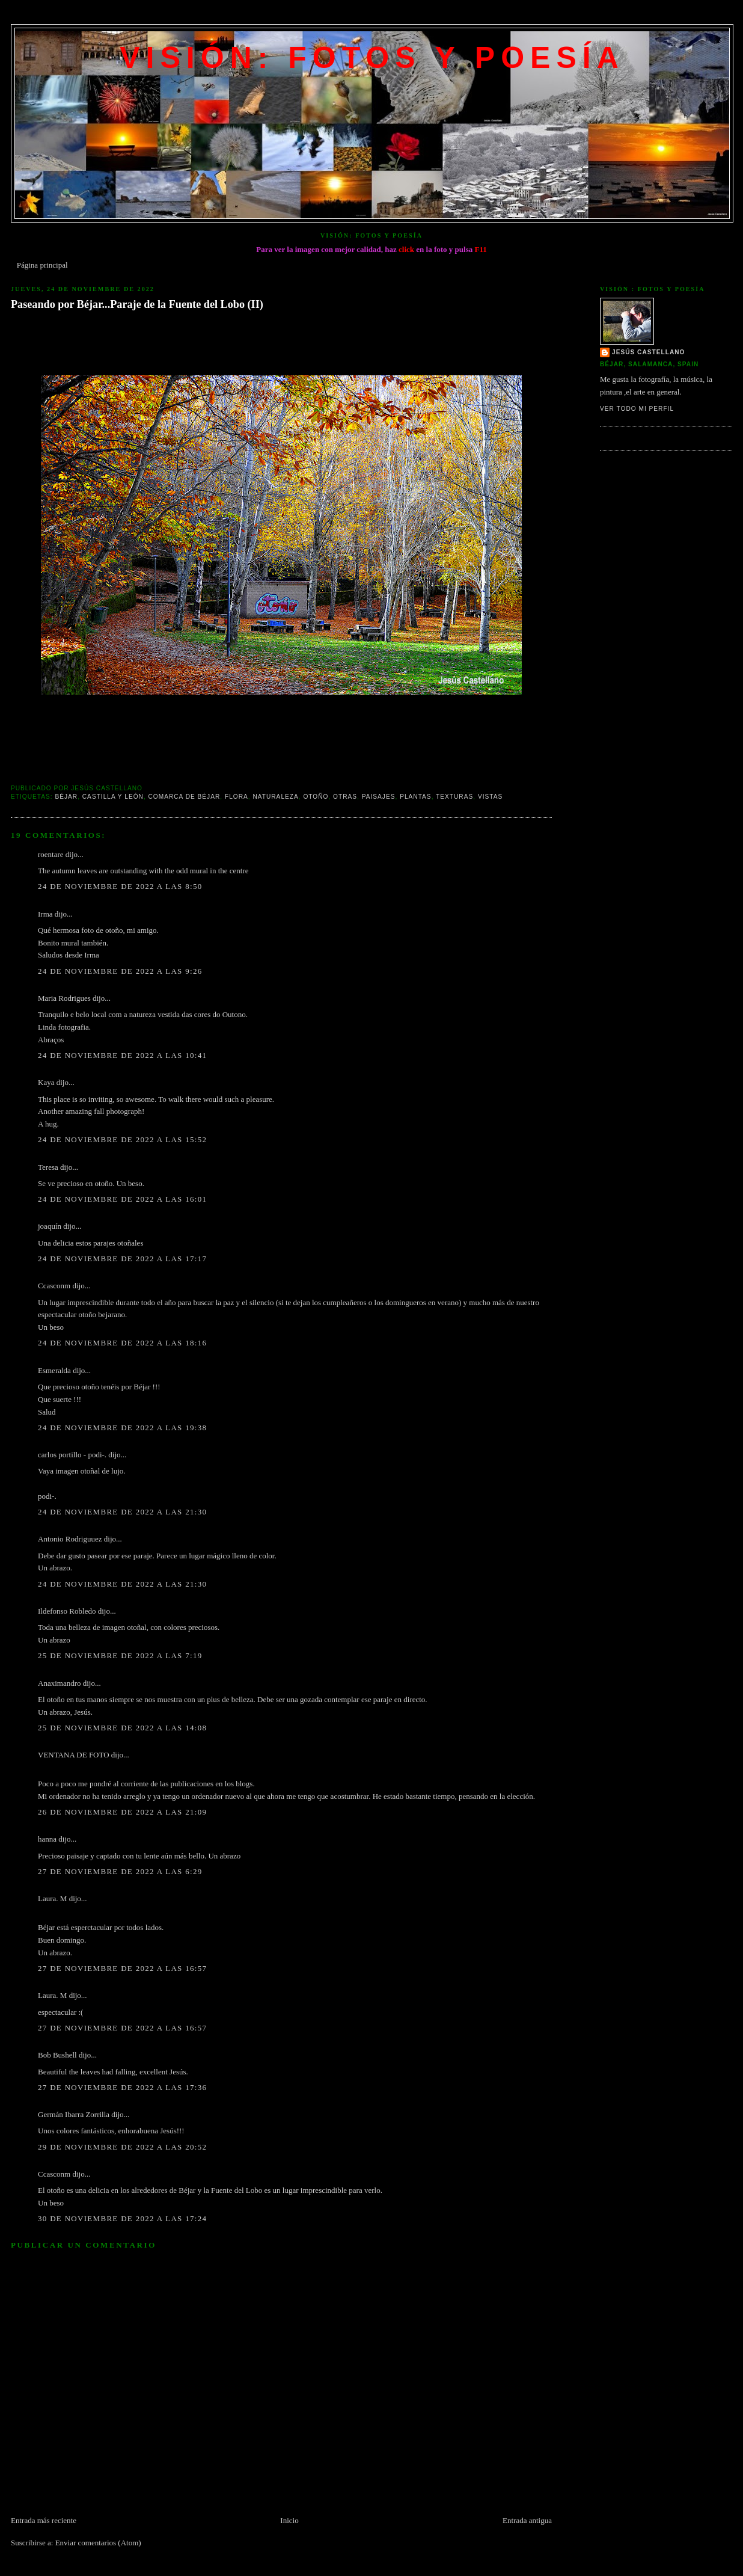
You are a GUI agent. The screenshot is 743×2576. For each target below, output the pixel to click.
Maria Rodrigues (64, 998)
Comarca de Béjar (184, 796)
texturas (454, 796)
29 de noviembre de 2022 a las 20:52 (122, 2146)
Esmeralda (54, 1370)
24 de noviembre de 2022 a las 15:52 (122, 1139)
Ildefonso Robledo (67, 1610)
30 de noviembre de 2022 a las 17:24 (122, 2218)
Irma (45, 913)
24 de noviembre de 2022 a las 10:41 (122, 1055)
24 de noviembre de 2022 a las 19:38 (122, 1427)
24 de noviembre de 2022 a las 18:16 (122, 1342)
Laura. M (52, 1898)
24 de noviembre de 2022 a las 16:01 (122, 1198)
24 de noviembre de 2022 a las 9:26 (120, 971)
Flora (236, 796)
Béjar (66, 796)
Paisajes (379, 796)
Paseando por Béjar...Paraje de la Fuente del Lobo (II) (137, 304)
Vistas (490, 796)
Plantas (416, 796)
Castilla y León (113, 796)
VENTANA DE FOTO (73, 1754)
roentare (51, 854)
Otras (345, 796)
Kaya (46, 1082)
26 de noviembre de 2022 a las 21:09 (122, 1811)
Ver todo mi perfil (637, 408)
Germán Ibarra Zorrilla (73, 2114)
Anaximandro (59, 1683)
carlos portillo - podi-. (72, 1454)
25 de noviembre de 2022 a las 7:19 (120, 1655)
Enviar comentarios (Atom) (98, 2542)
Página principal (42, 264)
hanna (47, 1838)
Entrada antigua (527, 2520)
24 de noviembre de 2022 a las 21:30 (122, 1511)
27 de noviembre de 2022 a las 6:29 (120, 1871)
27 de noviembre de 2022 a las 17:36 (122, 2087)
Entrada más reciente (43, 2520)
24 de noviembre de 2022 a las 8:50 (120, 886)
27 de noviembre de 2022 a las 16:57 (122, 1968)
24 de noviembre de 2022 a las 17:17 (122, 1258)
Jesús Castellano (648, 352)
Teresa (48, 1167)
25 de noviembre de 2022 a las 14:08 (122, 1727)
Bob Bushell (57, 2054)
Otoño (315, 796)
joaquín (49, 1226)
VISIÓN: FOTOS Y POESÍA (372, 58)
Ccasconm (54, 1285)
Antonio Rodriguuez (70, 1538)
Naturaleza (275, 796)
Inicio (289, 2520)
